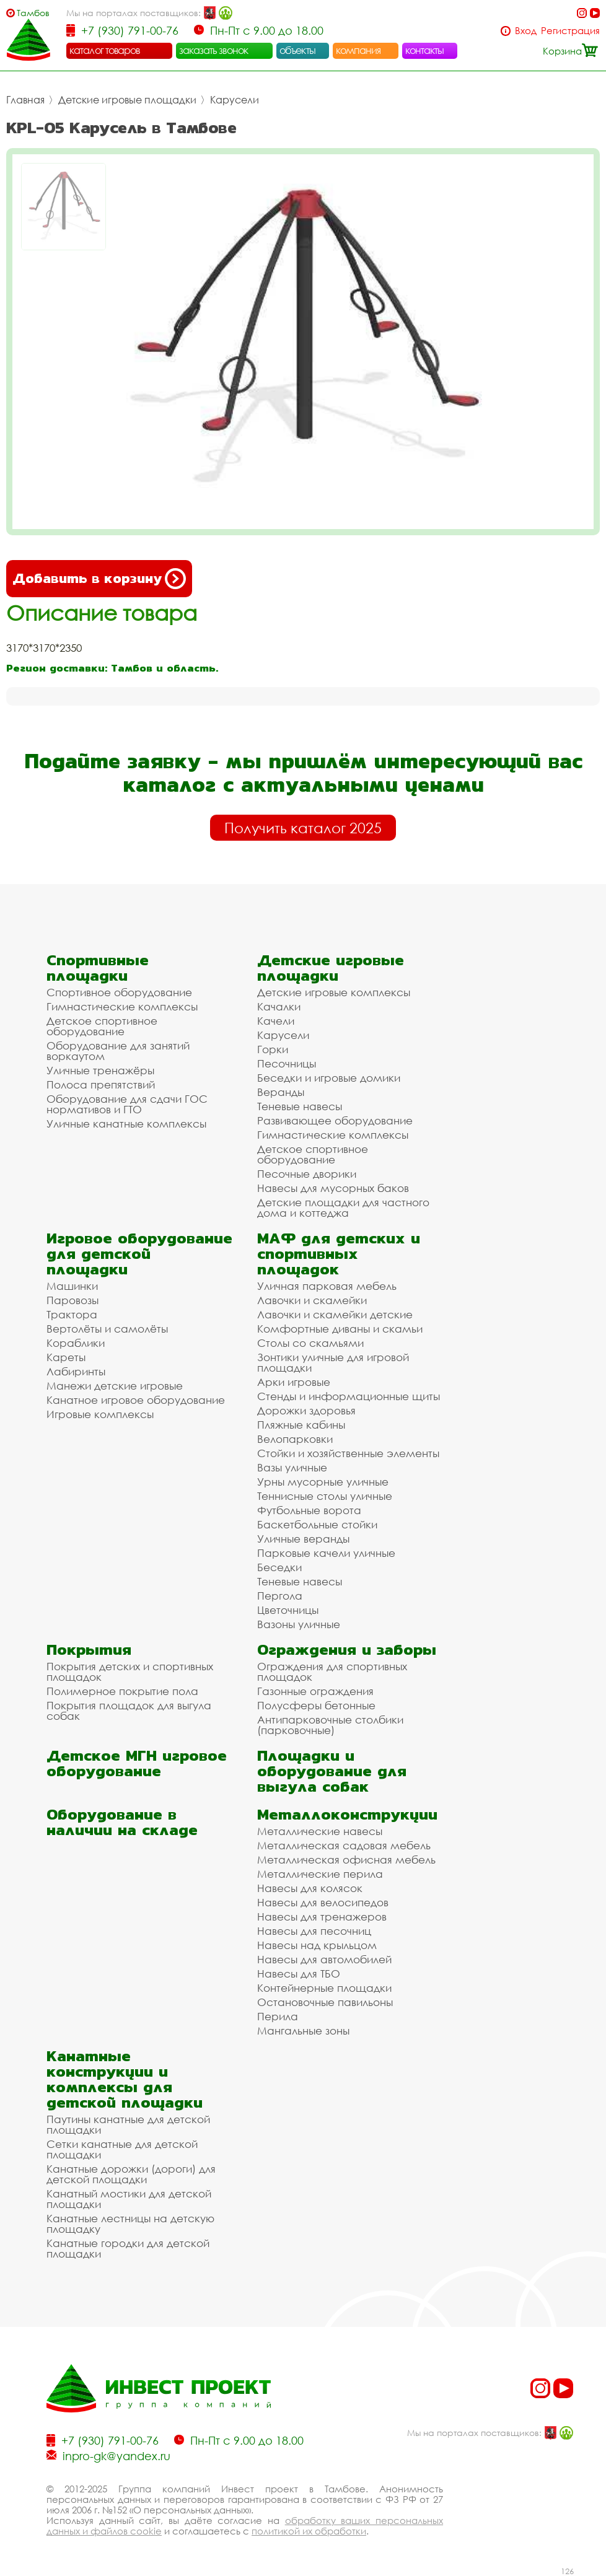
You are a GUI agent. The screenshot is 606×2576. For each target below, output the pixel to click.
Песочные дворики (306, 1173)
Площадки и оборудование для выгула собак (331, 1771)
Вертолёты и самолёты (107, 1328)
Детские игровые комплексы (333, 992)
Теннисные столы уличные (324, 1496)
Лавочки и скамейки (312, 1300)
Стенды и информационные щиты (348, 1396)
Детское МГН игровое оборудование (136, 1763)
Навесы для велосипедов (323, 1902)
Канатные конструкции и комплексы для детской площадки (124, 2079)
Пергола (279, 1595)
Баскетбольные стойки (317, 1524)
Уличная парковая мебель (327, 1286)
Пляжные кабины (301, 1424)
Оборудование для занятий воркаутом (118, 1050)
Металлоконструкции (347, 1814)
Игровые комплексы (100, 1414)
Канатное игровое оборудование (135, 1400)
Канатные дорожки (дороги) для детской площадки (131, 2173)
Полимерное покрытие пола (122, 1691)
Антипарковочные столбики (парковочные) (330, 1724)
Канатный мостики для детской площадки (128, 2198)
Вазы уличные (292, 1467)
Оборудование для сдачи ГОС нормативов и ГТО (127, 1104)
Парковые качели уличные (326, 1553)
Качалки (279, 1006)
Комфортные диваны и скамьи (340, 1328)
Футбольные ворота (309, 1510)
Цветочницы (287, 1610)
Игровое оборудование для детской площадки (139, 1253)
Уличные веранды (303, 1538)
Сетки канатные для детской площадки (122, 2149)
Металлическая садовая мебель (344, 1845)
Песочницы (286, 1063)
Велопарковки (295, 1439)
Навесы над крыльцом (317, 1945)
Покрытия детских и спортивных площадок (129, 1671)
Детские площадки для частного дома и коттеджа (343, 1207)
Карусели (234, 100)
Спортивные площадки (97, 967)
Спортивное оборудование (119, 992)
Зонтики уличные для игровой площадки (333, 1362)
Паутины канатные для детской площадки (128, 2124)
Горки (272, 1049)
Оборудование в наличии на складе (122, 1822)
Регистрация (570, 30)
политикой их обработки (309, 2530)
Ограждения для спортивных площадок (332, 1671)
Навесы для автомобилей (324, 1959)
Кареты (66, 1357)
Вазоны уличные (298, 1624)
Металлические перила (320, 1873)
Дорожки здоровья (306, 1410)
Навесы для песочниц (314, 1930)
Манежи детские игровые (114, 1385)
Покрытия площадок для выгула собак (128, 1710)
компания (358, 50)
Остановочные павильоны (325, 2002)
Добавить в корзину (99, 578)
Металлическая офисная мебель (346, 1859)
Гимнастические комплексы (122, 1006)
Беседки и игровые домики (328, 1077)
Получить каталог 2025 (303, 827)
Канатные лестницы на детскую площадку (130, 2223)
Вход (526, 30)
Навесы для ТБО (298, 1973)
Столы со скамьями (310, 1343)
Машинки (72, 1286)
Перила (277, 2016)
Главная (25, 100)
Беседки (279, 1567)
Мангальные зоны (303, 2030)
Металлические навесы (319, 1831)
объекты (297, 50)
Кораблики (75, 1343)
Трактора (71, 1314)
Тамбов (33, 12)
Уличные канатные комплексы (126, 1123)
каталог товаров (104, 50)
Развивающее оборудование (335, 1120)
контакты (424, 50)
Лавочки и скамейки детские (335, 1314)
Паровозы (72, 1300)
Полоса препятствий (100, 1084)
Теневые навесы (299, 1106)
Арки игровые (293, 1382)
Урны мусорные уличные (323, 1481)
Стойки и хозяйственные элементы (348, 1453)
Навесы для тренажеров (322, 1916)
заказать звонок (213, 50)
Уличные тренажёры (100, 1070)
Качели (275, 1020)
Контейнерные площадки (324, 1987)
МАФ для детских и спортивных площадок (338, 1253)
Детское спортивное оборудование (101, 1025)
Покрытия (88, 1649)
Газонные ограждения (315, 1691)
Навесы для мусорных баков (333, 1188)
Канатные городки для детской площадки (127, 2248)
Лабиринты (75, 1371)
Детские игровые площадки (127, 100)
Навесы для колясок (309, 1888)
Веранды (280, 1092)
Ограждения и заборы (346, 1649)
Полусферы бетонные (316, 1705)
